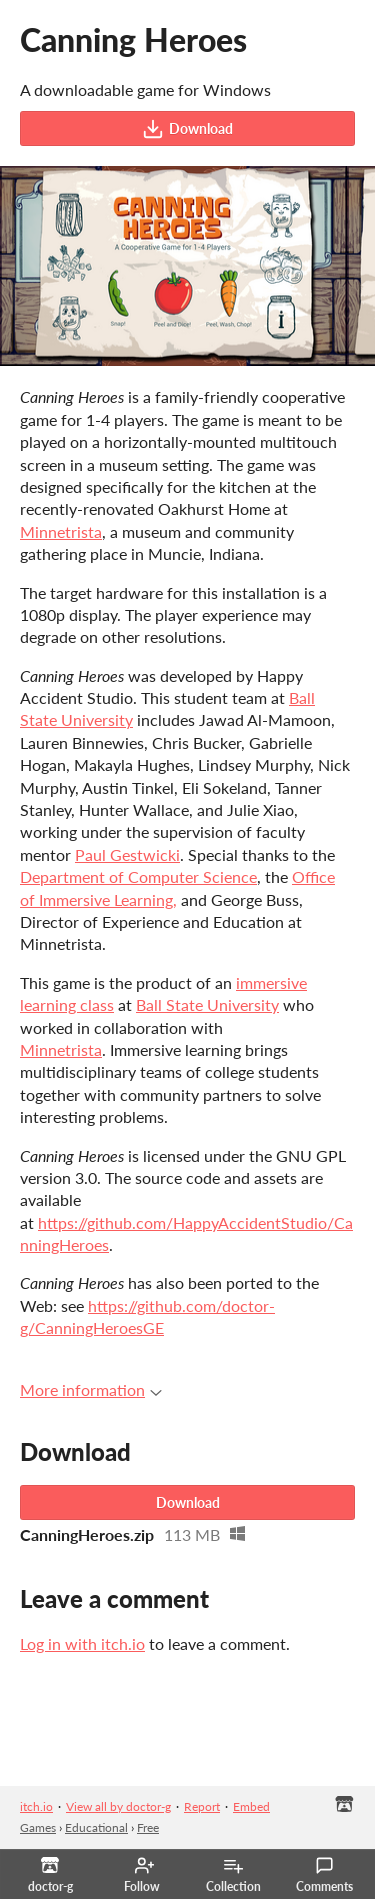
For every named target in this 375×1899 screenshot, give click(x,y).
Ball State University (207, 1004)
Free (148, 1827)
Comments (324, 1875)
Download (187, 129)
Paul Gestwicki (127, 854)
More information (91, 1389)
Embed (251, 1806)
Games (38, 1827)
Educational (96, 1827)
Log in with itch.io (82, 1643)
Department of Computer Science (138, 876)
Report (202, 1806)
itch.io (36, 1806)
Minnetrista (61, 531)
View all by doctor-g (118, 1806)
